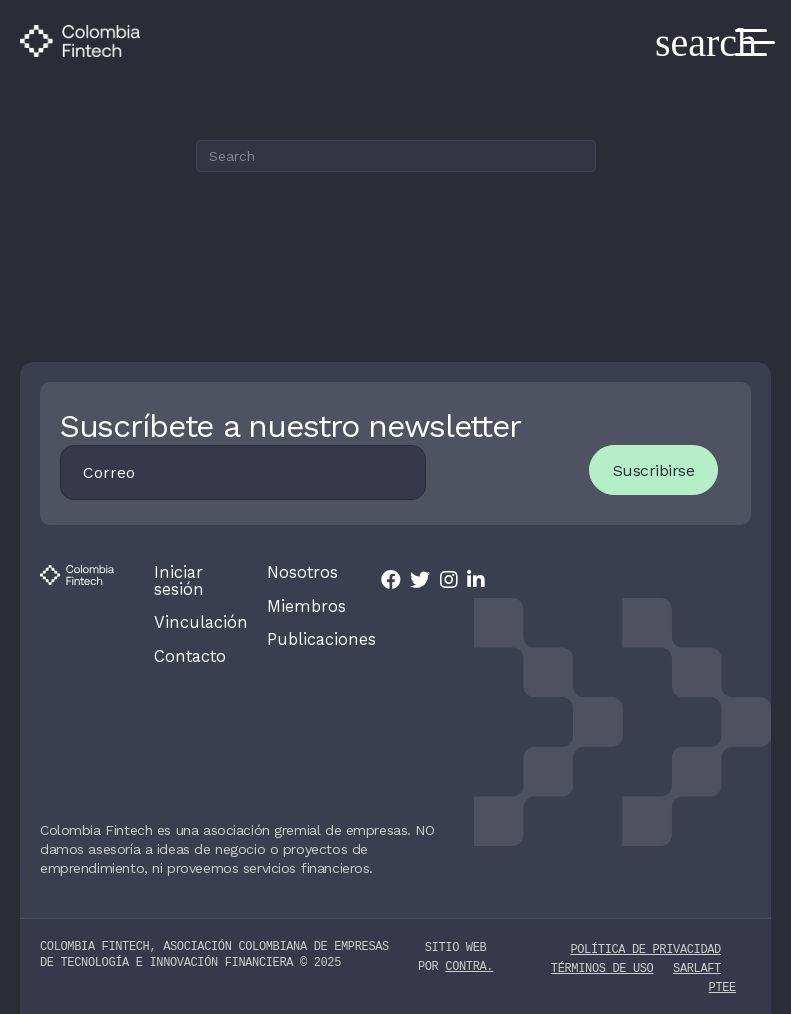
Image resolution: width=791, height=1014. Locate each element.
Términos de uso (602, 965)
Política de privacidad (645, 946)
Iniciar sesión (178, 581)
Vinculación (191, 622)
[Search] (396, 156)
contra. (469, 964)
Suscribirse (651, 470)
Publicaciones (304, 639)
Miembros (304, 606)
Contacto (188, 655)
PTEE (722, 984)
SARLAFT (697, 965)
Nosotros (301, 573)
